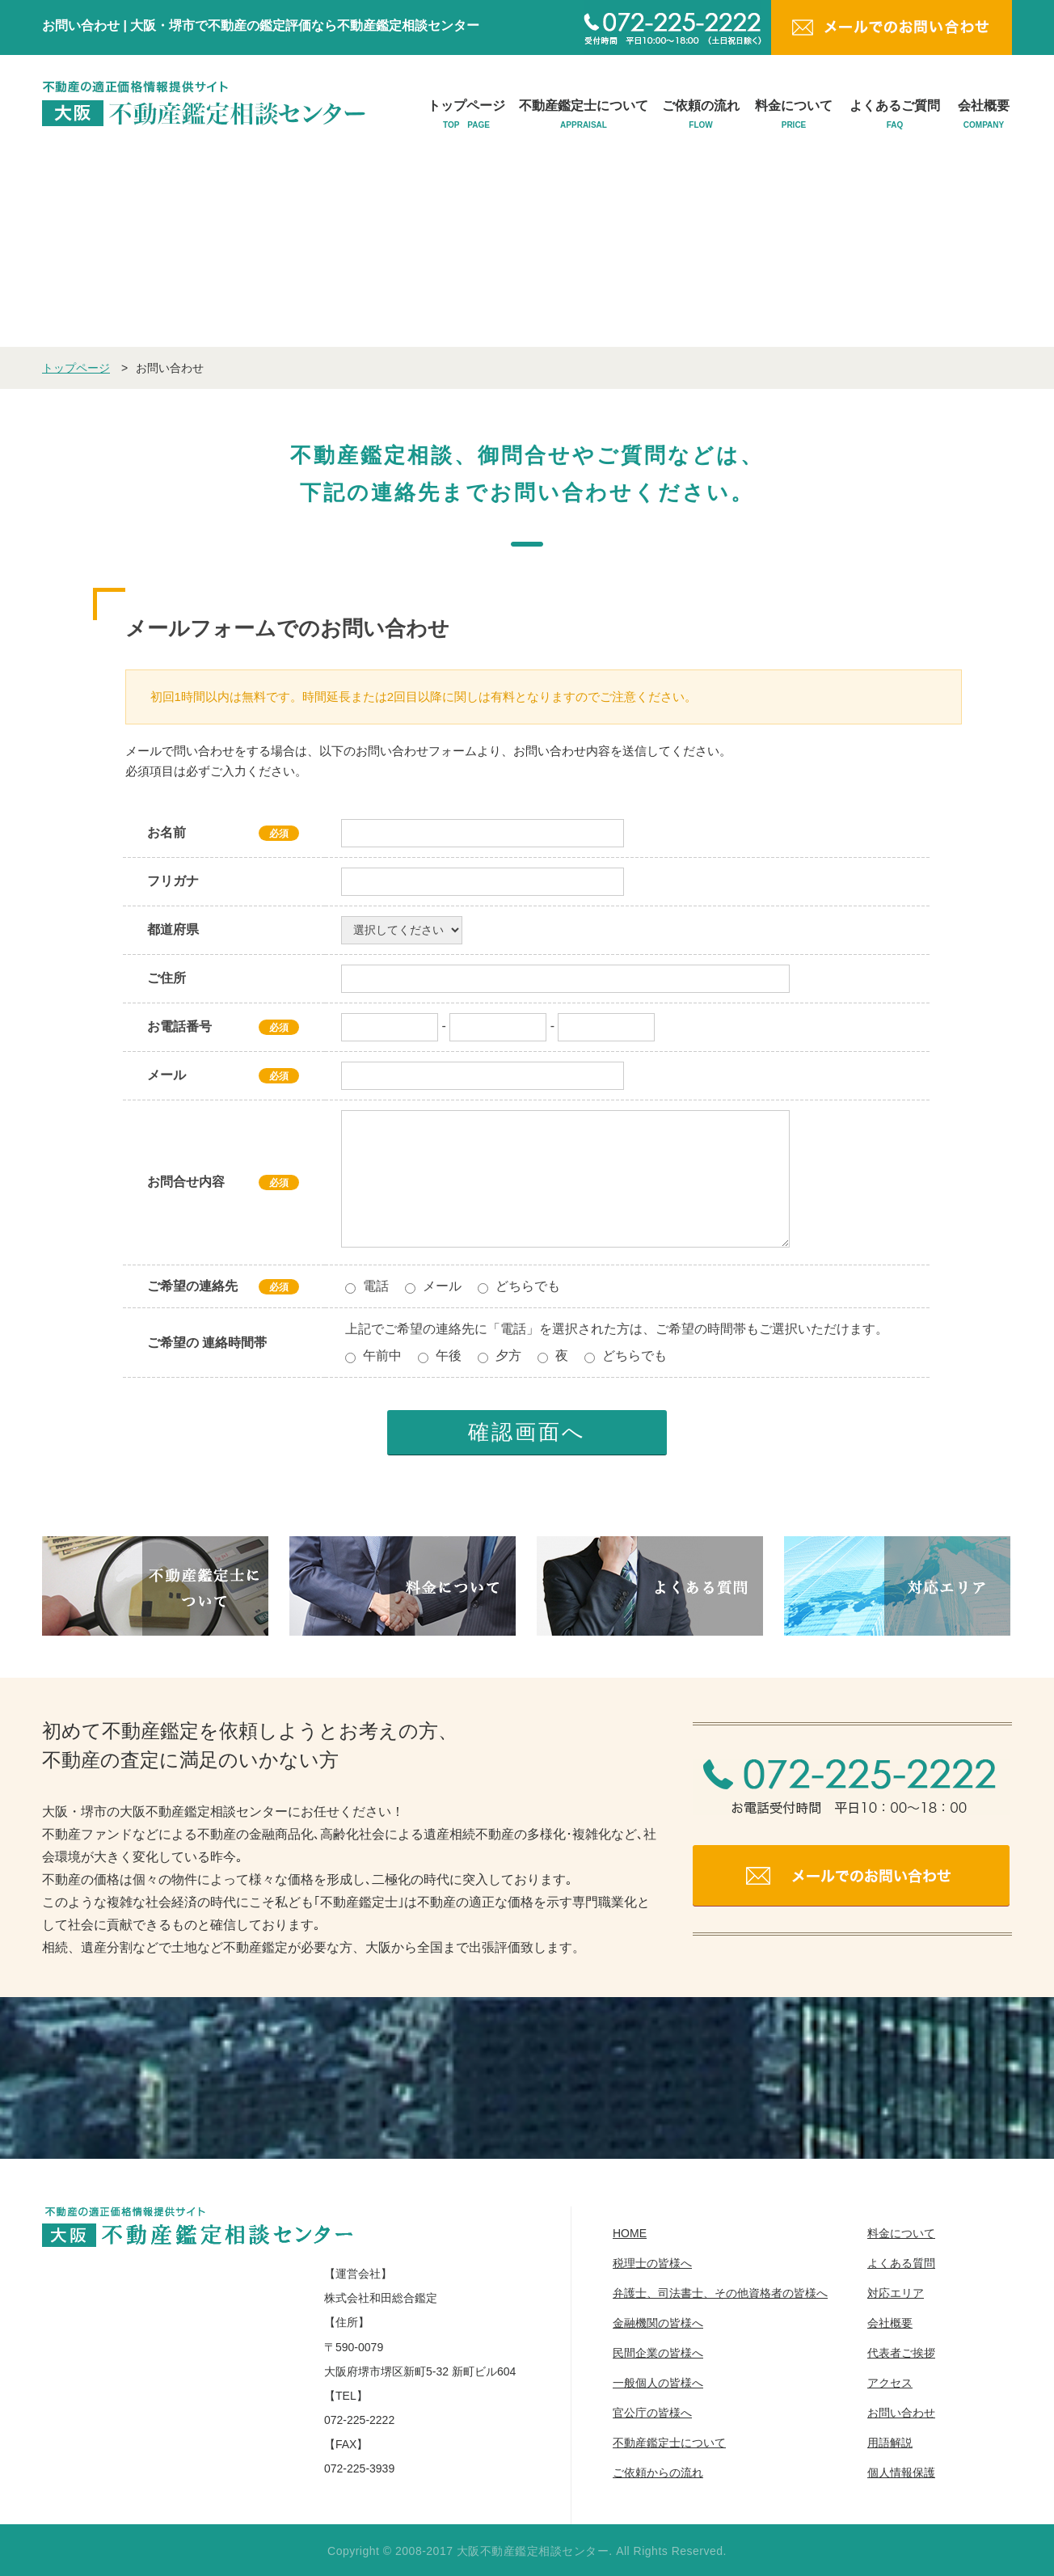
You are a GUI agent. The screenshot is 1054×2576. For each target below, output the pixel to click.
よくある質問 (901, 2263)
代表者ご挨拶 (901, 2352)
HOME (630, 2233)
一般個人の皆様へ (658, 2382)
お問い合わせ (901, 2412)
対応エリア (895, 2293)
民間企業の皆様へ (658, 2352)
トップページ (466, 115)
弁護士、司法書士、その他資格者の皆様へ (720, 2293)
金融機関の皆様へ (658, 2322)
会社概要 (983, 115)
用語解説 (890, 2442)
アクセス (890, 2382)
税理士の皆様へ (652, 2263)
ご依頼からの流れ (658, 2472)
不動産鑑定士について (583, 115)
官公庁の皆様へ (652, 2412)
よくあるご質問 (894, 115)
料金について (793, 115)
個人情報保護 (901, 2472)
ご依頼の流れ (700, 115)
